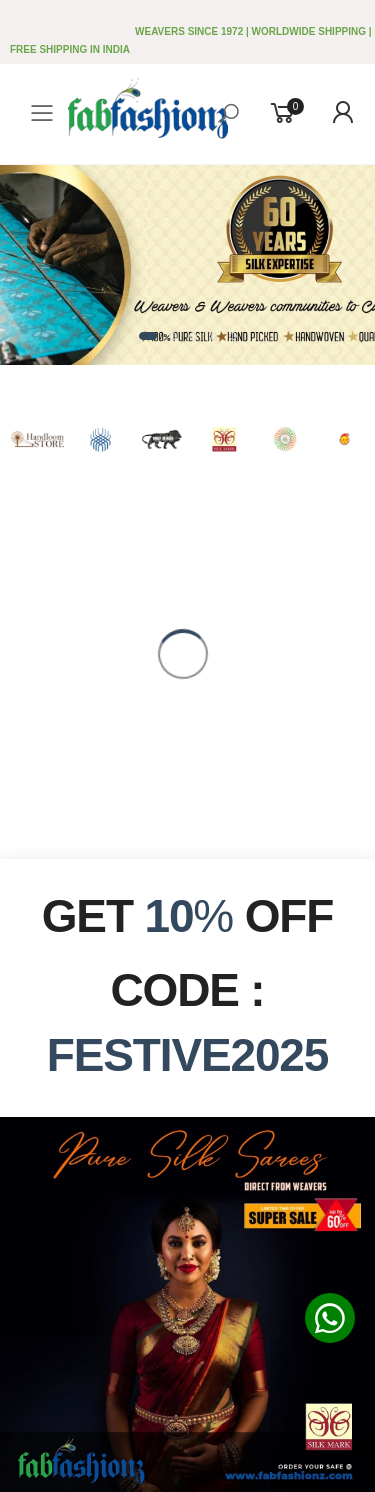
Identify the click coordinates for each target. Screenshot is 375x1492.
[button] (148, 336)
